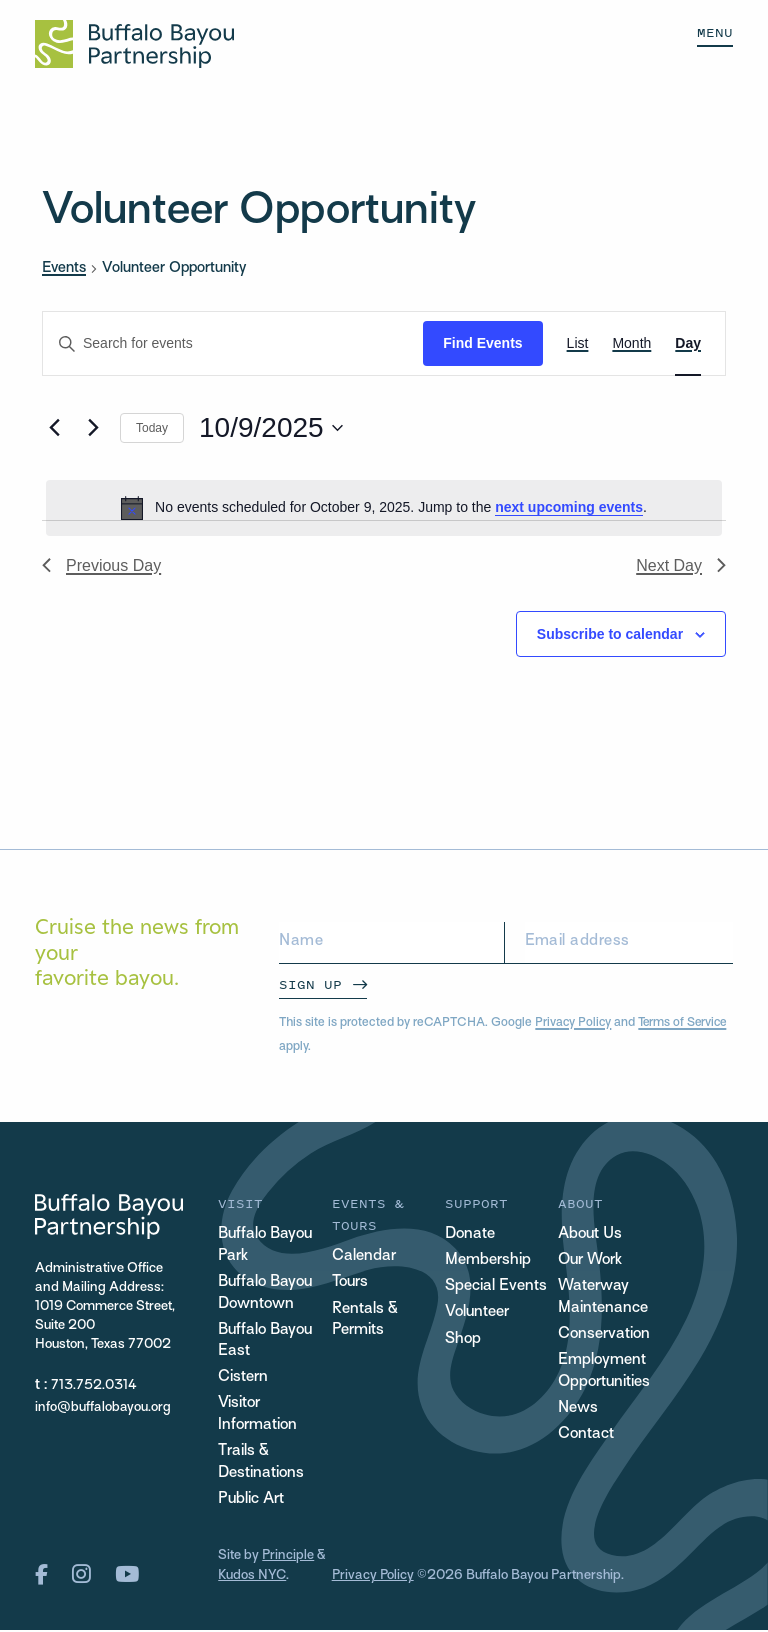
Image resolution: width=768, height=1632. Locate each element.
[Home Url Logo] (134, 44)
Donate (470, 1234)
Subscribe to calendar (610, 634)
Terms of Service (686, 1023)
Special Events (496, 1286)
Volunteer (477, 1313)
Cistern (243, 1379)
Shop (463, 1339)
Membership (488, 1260)
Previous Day (101, 565)
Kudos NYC (252, 1578)
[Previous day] (54, 428)
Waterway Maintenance (603, 1297)
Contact (586, 1435)
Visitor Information (257, 1416)
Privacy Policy (574, 1023)
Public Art (251, 1501)
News (578, 1409)
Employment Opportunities (604, 1372)
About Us (590, 1234)
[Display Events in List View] (578, 343)
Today (152, 428)
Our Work (590, 1260)
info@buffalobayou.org (103, 1407)
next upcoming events (569, 507)
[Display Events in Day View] (688, 343)
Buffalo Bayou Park (266, 1245)
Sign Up (310, 984)
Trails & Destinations (261, 1464)
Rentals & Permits (365, 1320)
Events (64, 268)
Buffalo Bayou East (266, 1342)
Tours (350, 1282)
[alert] (384, 508)
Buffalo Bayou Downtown (266, 1293)
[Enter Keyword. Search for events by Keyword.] (233, 343)
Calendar (364, 1256)
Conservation (604, 1335)
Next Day (681, 565)
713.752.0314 (94, 1385)
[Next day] (93, 428)
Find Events (482, 343)
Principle (288, 1558)
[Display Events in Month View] (631, 343)
